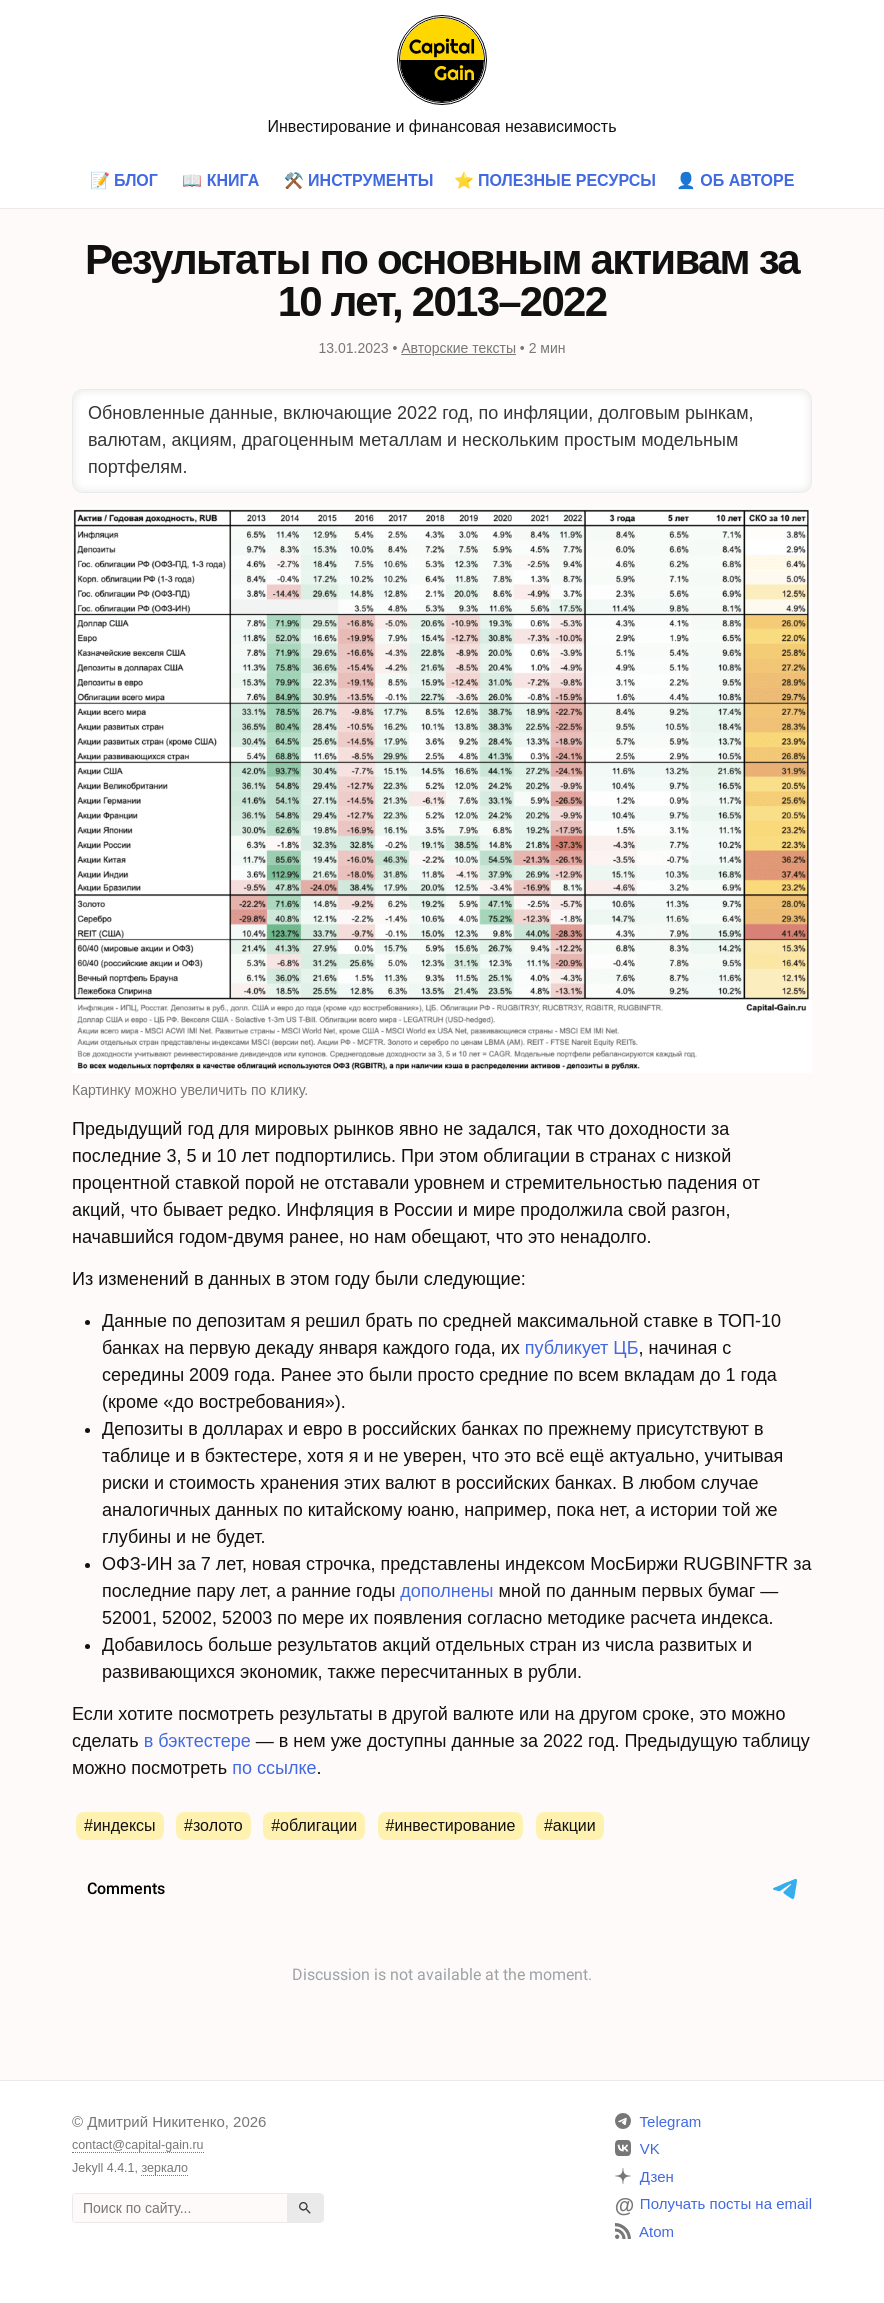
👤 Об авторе (735, 180)
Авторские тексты (458, 348)
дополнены (446, 1591)
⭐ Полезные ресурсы (555, 180)
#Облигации (314, 1825)
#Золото (213, 1825)
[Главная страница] (442, 58)
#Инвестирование (451, 1825)
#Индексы (120, 1825)
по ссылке (274, 1768)
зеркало (164, 2168)
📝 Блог (124, 180)
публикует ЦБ (582, 1348)
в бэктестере (197, 1741)
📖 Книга (220, 180)
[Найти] (305, 2208)
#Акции (570, 1825)
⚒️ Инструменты (359, 180)
